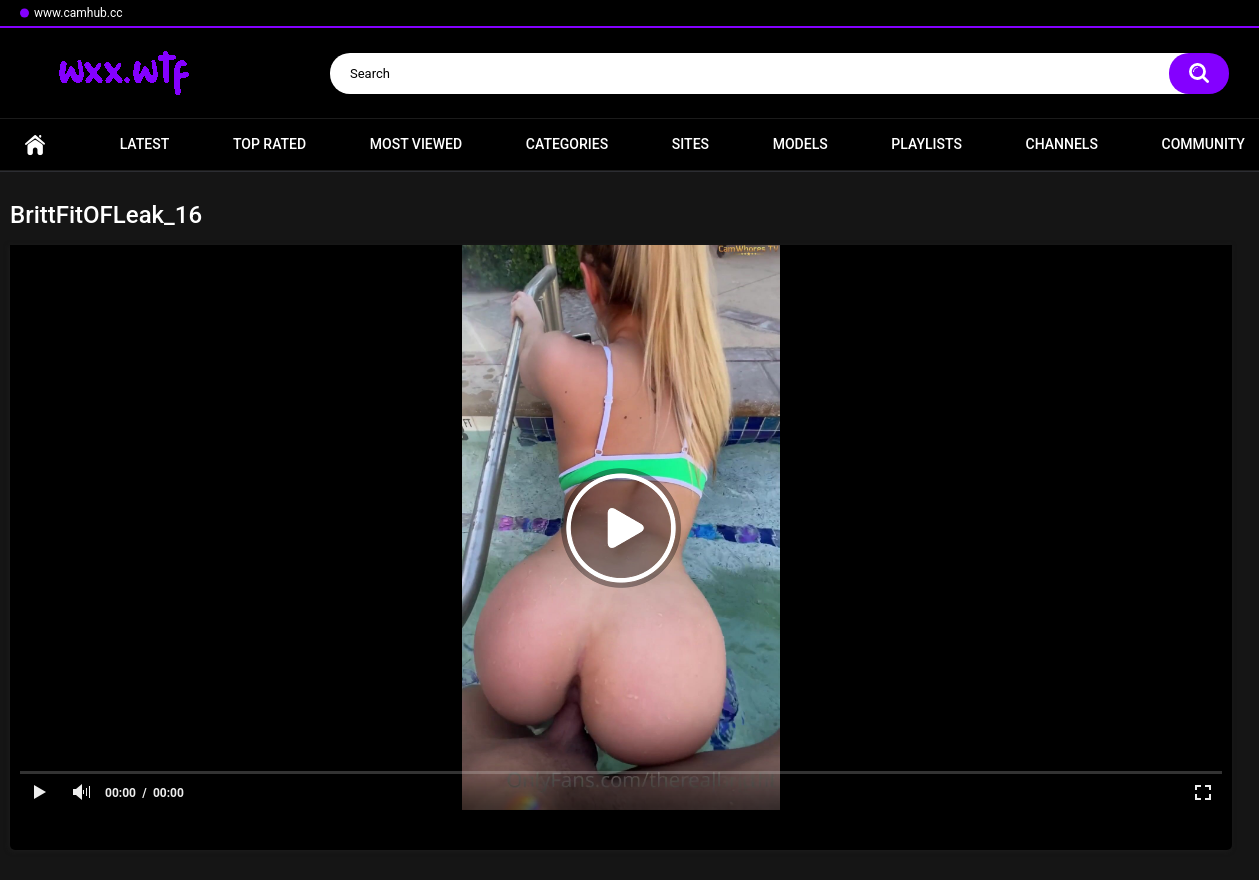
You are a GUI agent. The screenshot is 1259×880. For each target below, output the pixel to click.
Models (800, 144)
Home (35, 144)
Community (1203, 144)
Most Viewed (416, 144)
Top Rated (269, 144)
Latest (145, 144)
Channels (1062, 144)
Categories (567, 144)
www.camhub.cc (78, 13)
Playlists (926, 144)
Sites (690, 144)
